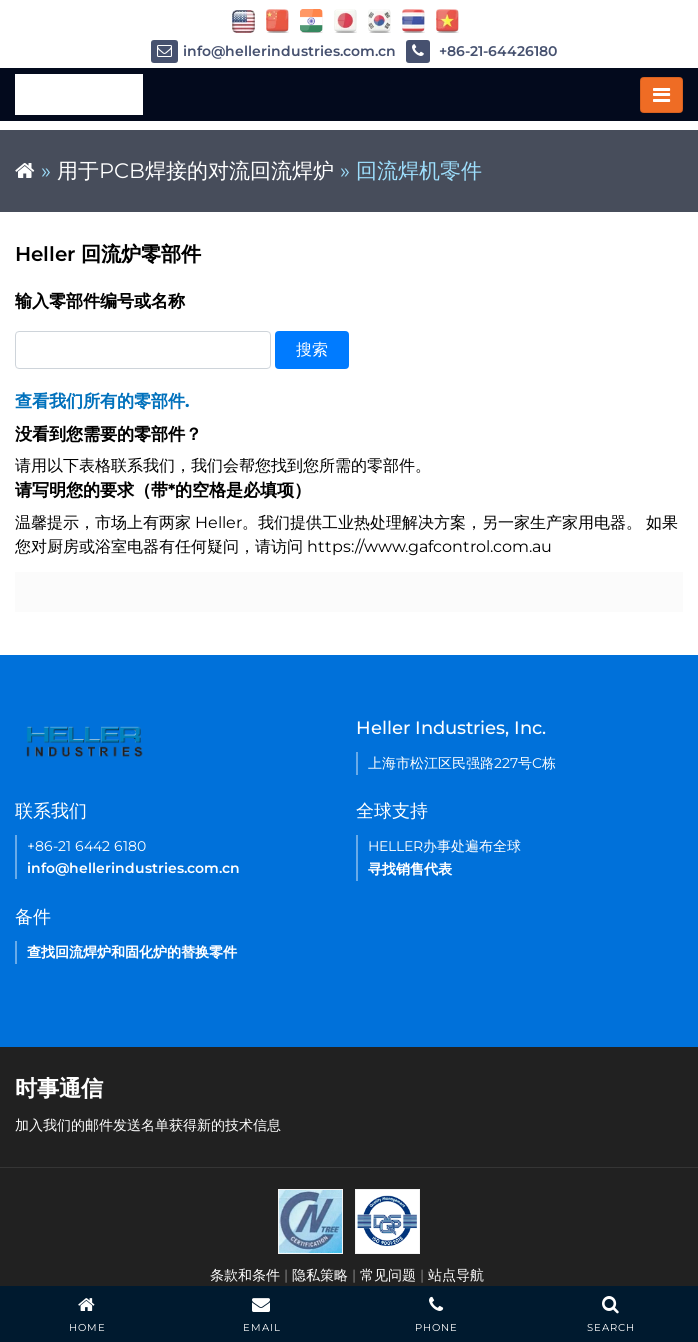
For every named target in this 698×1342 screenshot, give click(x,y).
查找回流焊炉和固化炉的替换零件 (132, 952)
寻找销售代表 (410, 869)
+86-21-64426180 (481, 51)
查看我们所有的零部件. (102, 401)
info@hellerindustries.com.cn (273, 51)
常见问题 (388, 1275)
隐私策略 (320, 1275)
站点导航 (456, 1275)
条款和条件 (245, 1275)
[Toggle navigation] (661, 95)
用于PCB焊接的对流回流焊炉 (195, 170)
